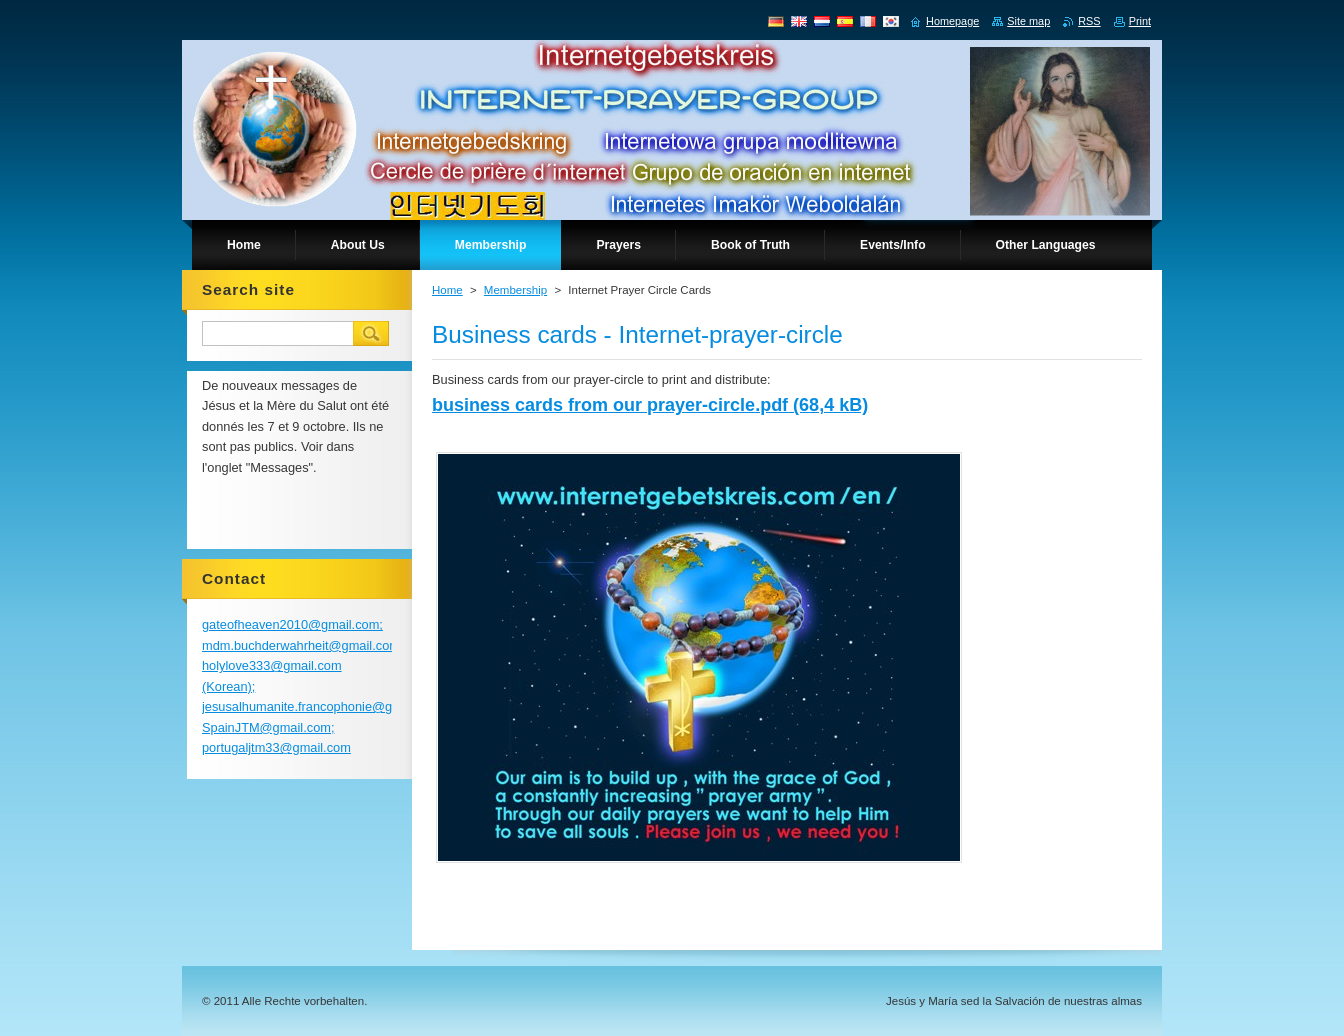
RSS (1089, 21)
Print (1140, 21)
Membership (515, 290)
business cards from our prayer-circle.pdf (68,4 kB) (650, 405)
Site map (1028, 21)
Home (447, 290)
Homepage (952, 21)
